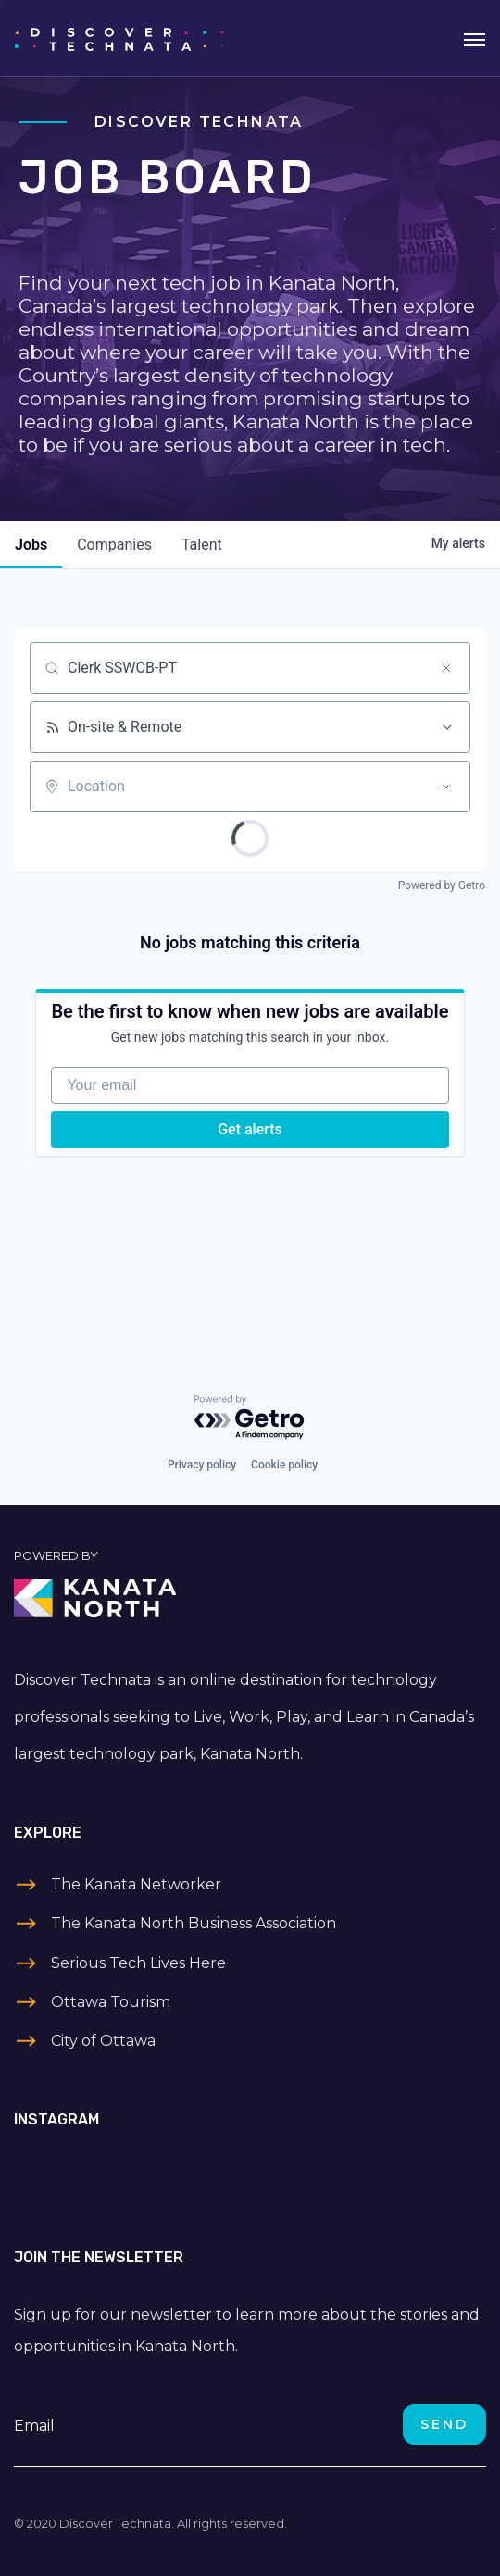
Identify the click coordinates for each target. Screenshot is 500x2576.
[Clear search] (446, 668)
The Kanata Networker (136, 1884)
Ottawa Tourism (110, 2002)
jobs (31, 544)
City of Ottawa (103, 2041)
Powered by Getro (441, 885)
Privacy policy (202, 1464)
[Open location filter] (446, 786)
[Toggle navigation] (474, 38)
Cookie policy (284, 1464)
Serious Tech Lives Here (138, 1963)
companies (114, 544)
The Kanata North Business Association (193, 1923)
